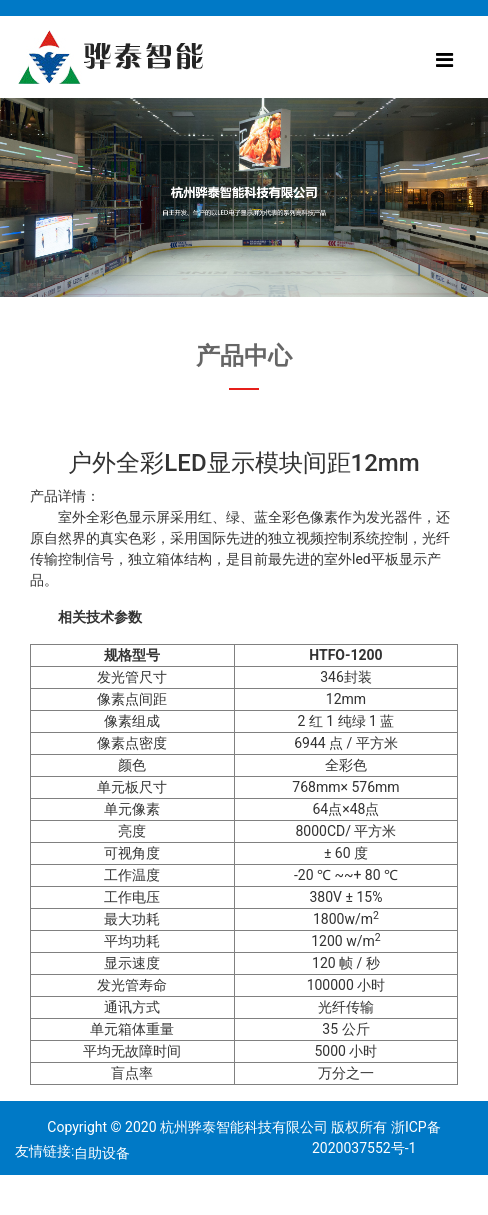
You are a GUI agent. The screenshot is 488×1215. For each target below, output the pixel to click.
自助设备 (102, 1153)
